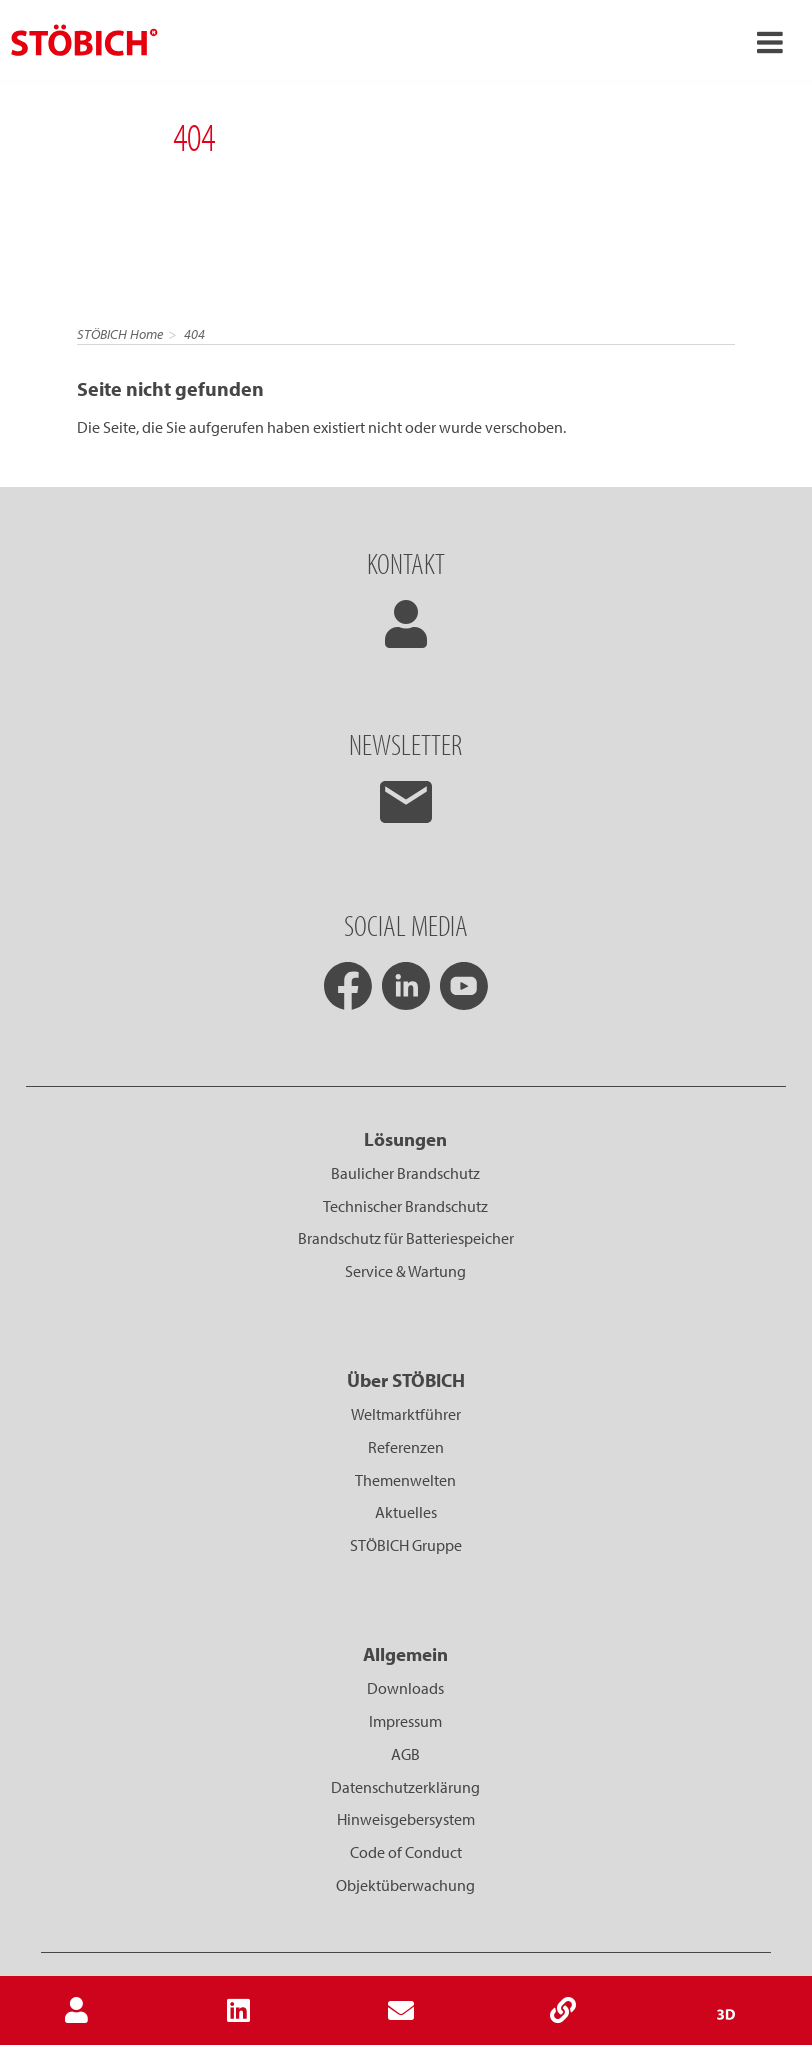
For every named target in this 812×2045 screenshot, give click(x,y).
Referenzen (406, 1447)
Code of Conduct (406, 1852)
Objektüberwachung (405, 1885)
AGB (405, 1754)
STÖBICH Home (120, 334)
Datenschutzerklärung (405, 1787)
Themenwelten (405, 1480)
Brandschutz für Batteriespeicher (406, 1238)
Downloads (405, 1688)
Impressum (405, 1721)
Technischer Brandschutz (405, 1206)
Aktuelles (406, 1512)
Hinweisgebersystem (406, 1819)
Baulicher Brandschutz (405, 1173)
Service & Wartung (405, 1271)
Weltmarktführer (406, 1414)
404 (194, 334)
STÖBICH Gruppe (406, 1545)
